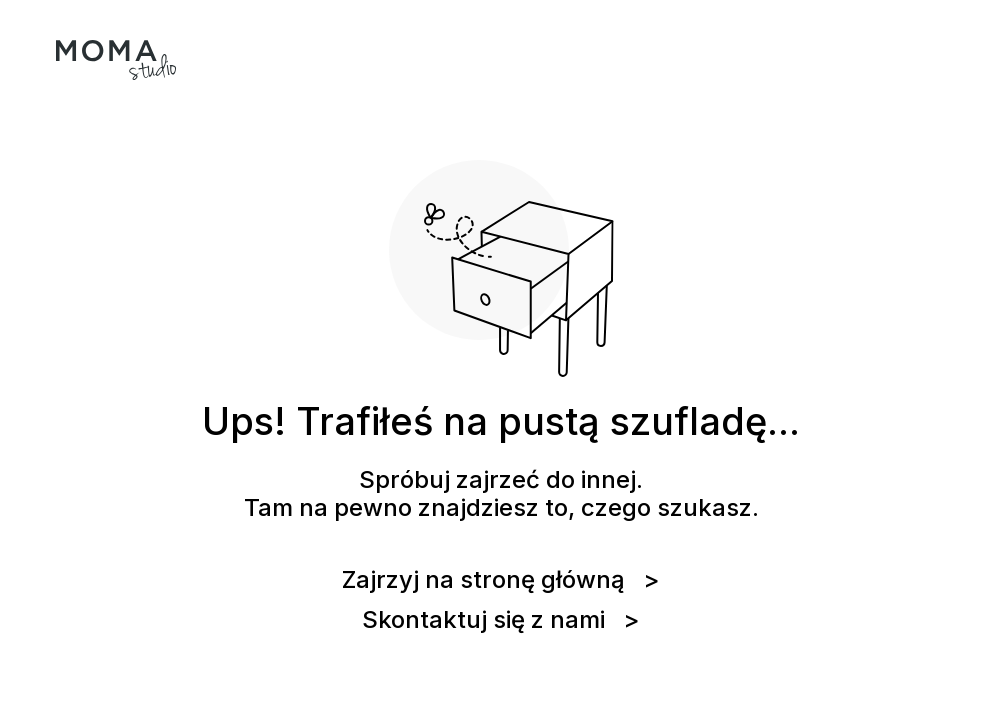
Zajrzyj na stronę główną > (501, 580)
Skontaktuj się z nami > (501, 620)
